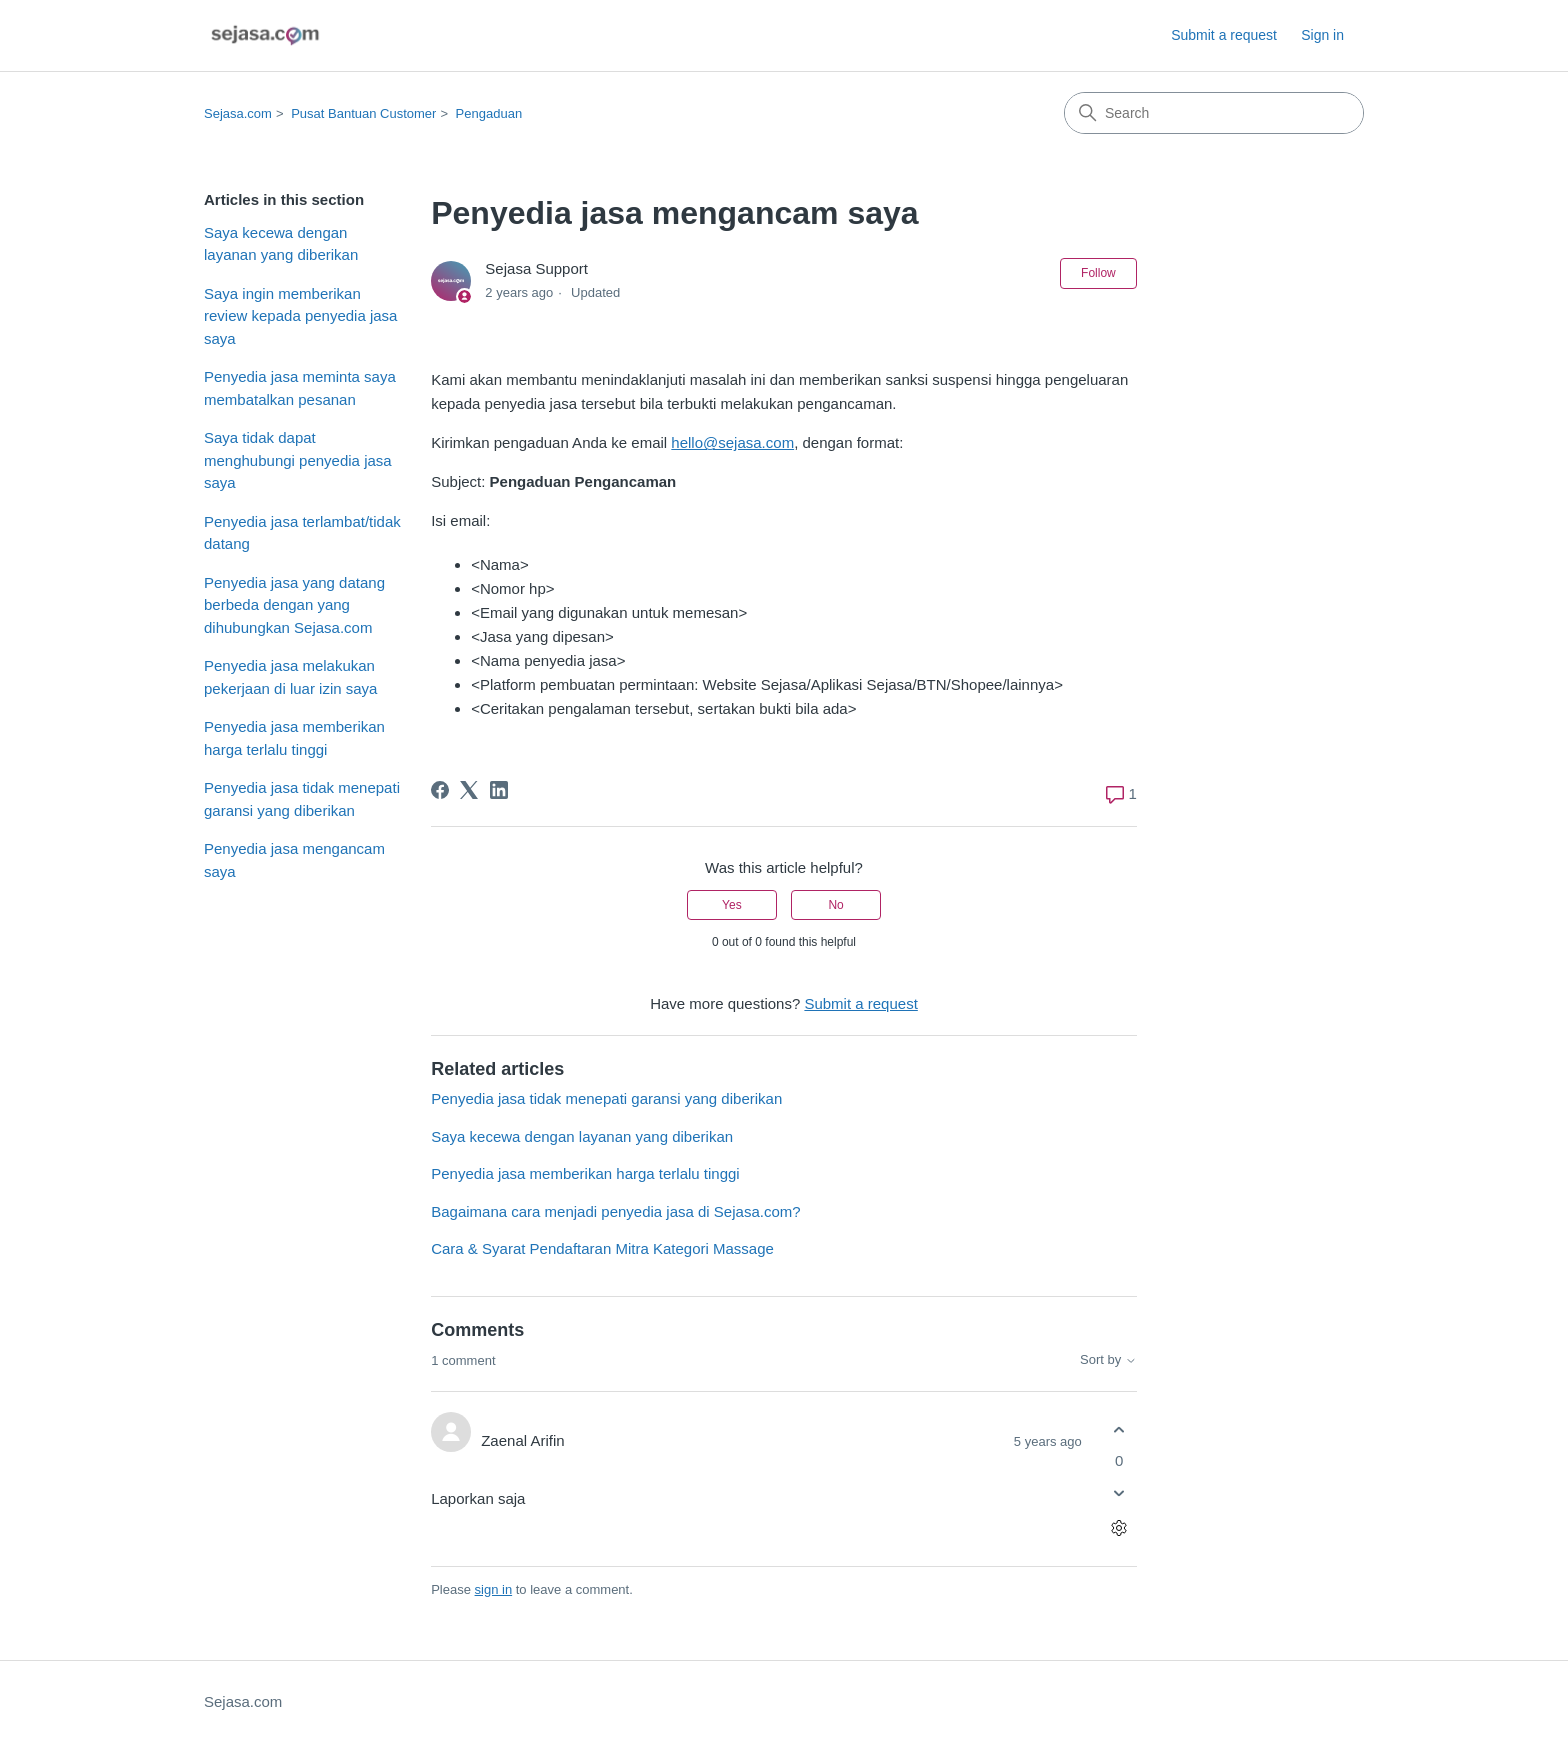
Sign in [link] (1322, 35)
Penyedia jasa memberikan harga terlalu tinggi (294, 738)
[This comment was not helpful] (1119, 1493)
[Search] (1214, 113)
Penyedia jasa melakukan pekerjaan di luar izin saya (290, 677)
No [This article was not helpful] (835, 905)
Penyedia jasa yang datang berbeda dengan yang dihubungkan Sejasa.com (294, 605)
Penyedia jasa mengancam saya (294, 860)
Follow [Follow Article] (1098, 273)
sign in (494, 1589)
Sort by (1108, 1360)
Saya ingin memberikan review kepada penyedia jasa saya (300, 316)
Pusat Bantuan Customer (363, 113)
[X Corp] (469, 790)
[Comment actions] (1119, 1528)
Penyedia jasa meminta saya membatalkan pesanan (300, 388)
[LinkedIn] (499, 790)
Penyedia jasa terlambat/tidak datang (302, 533)
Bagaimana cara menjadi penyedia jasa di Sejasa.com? (615, 1211)
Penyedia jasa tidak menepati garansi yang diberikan (302, 799)
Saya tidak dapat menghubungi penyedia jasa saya (298, 460)
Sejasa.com (238, 113)
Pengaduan (489, 113)
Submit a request (1224, 35)
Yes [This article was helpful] (732, 905)
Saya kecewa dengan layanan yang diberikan (281, 244)
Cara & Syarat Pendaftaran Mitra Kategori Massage (602, 1248)
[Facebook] (440, 790)
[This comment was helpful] (1119, 1429)
